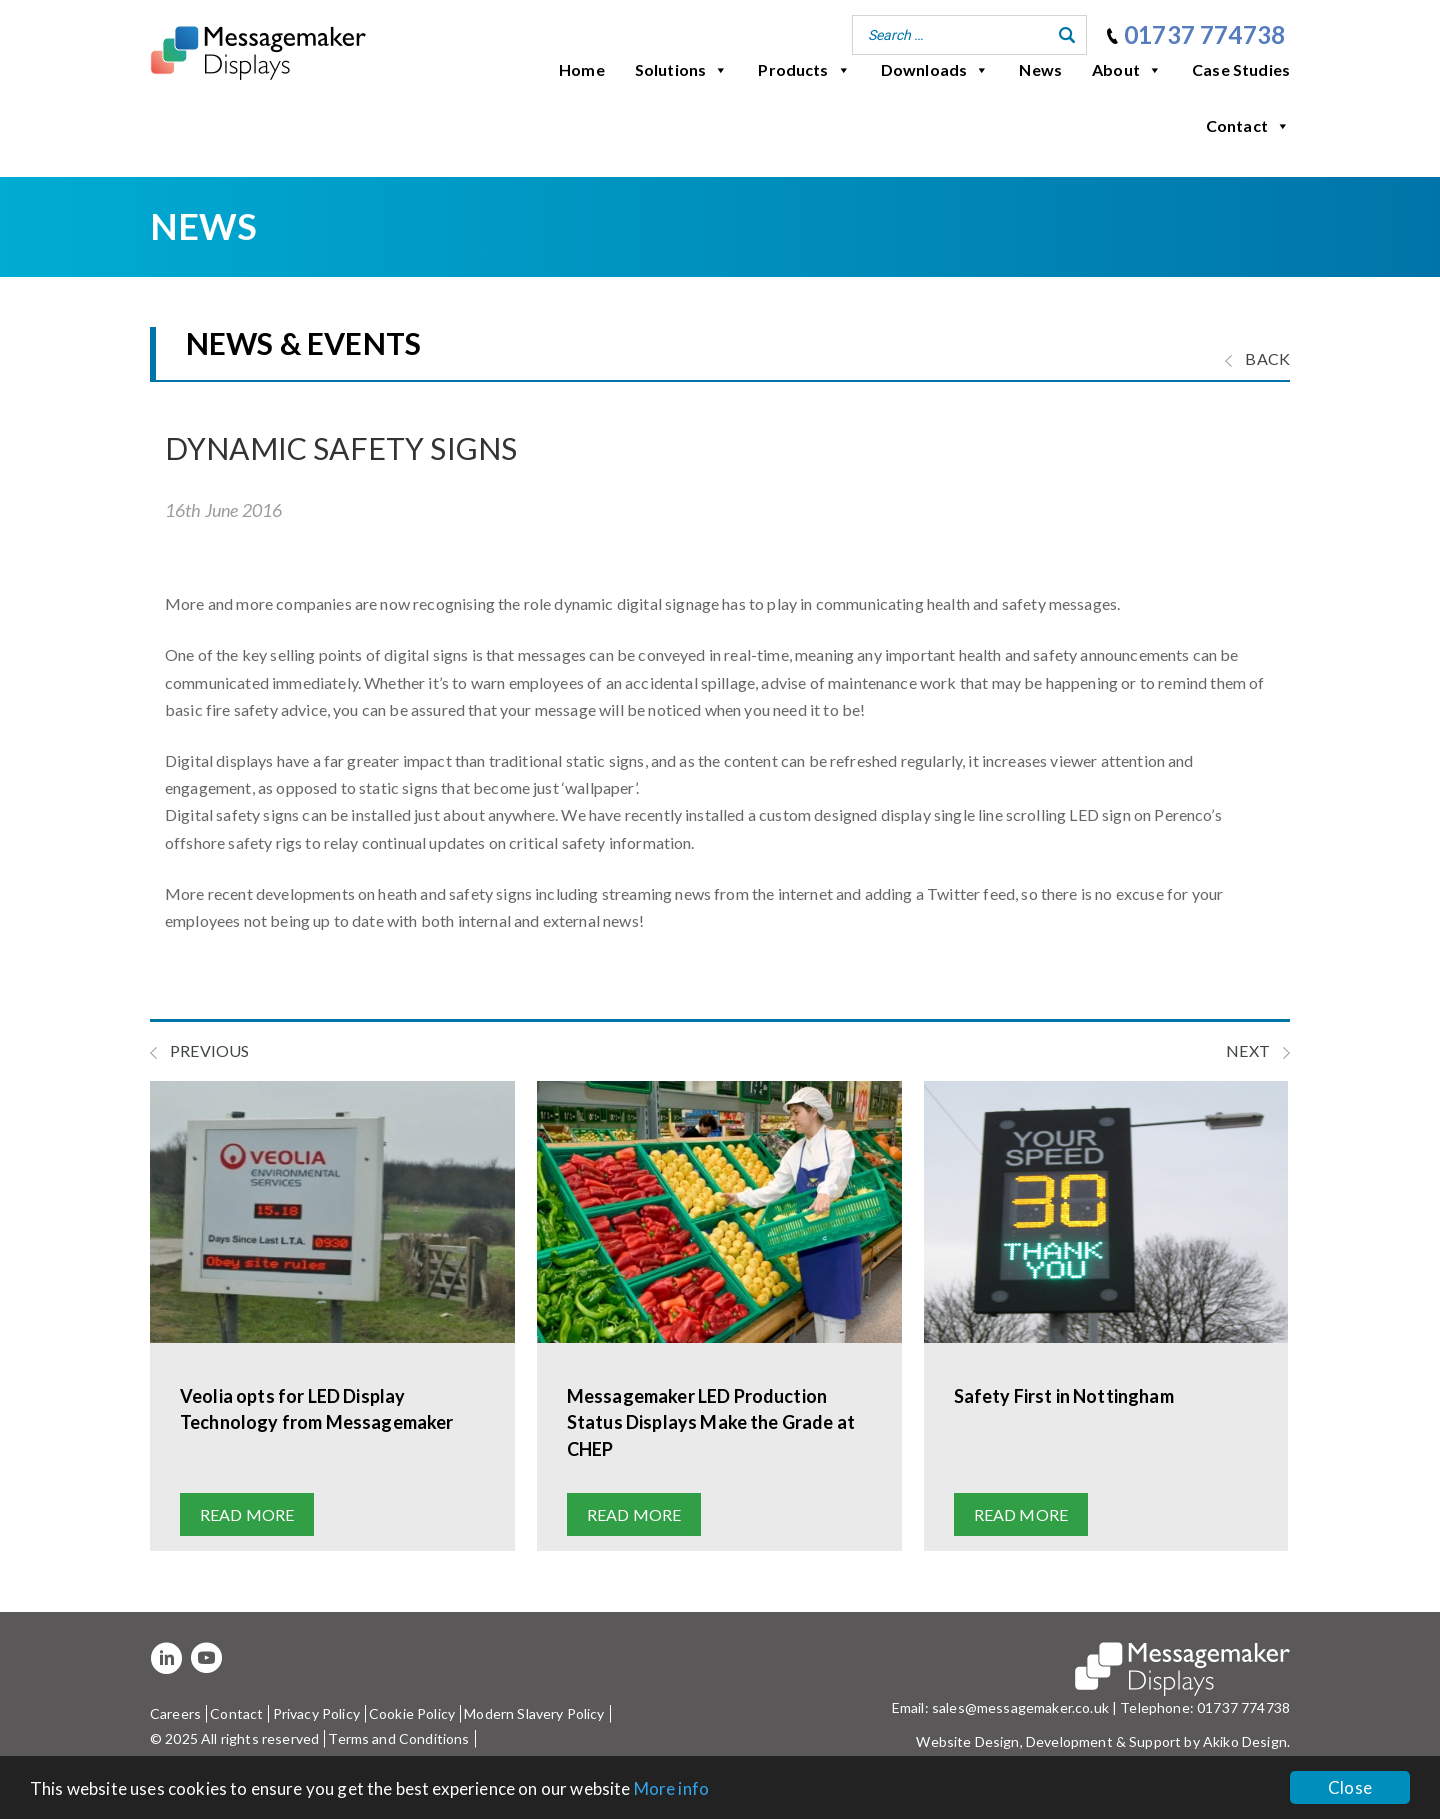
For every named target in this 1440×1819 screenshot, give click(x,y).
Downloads (935, 70)
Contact (1248, 126)
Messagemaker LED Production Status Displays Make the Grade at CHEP (711, 1422)
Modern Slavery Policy (534, 1713)
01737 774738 (1204, 34)
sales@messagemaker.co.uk (1020, 1707)
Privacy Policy (316, 1713)
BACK (1257, 358)
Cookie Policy (412, 1713)
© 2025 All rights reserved (234, 1738)
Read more (247, 1514)
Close (1350, 1787)
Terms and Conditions (398, 1738)
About (1127, 70)
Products (804, 70)
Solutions (682, 70)
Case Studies (1241, 69)
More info (671, 1788)
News (1040, 69)
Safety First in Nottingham (1064, 1396)
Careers (175, 1713)
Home (582, 69)
